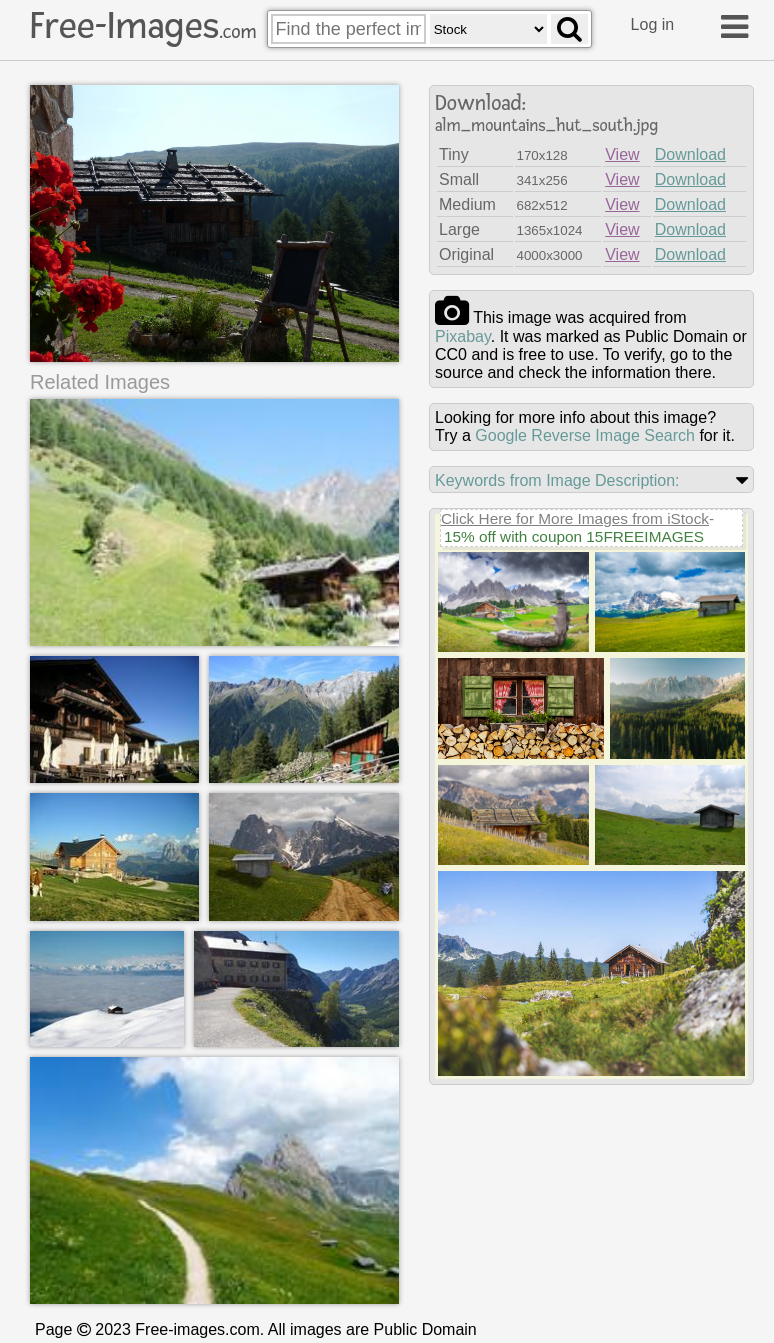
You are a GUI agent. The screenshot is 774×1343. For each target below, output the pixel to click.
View (622, 154)
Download (690, 154)
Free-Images (143, 26)
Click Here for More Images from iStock (575, 518)
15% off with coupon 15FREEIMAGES (574, 536)
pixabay (463, 336)
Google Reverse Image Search (585, 435)
